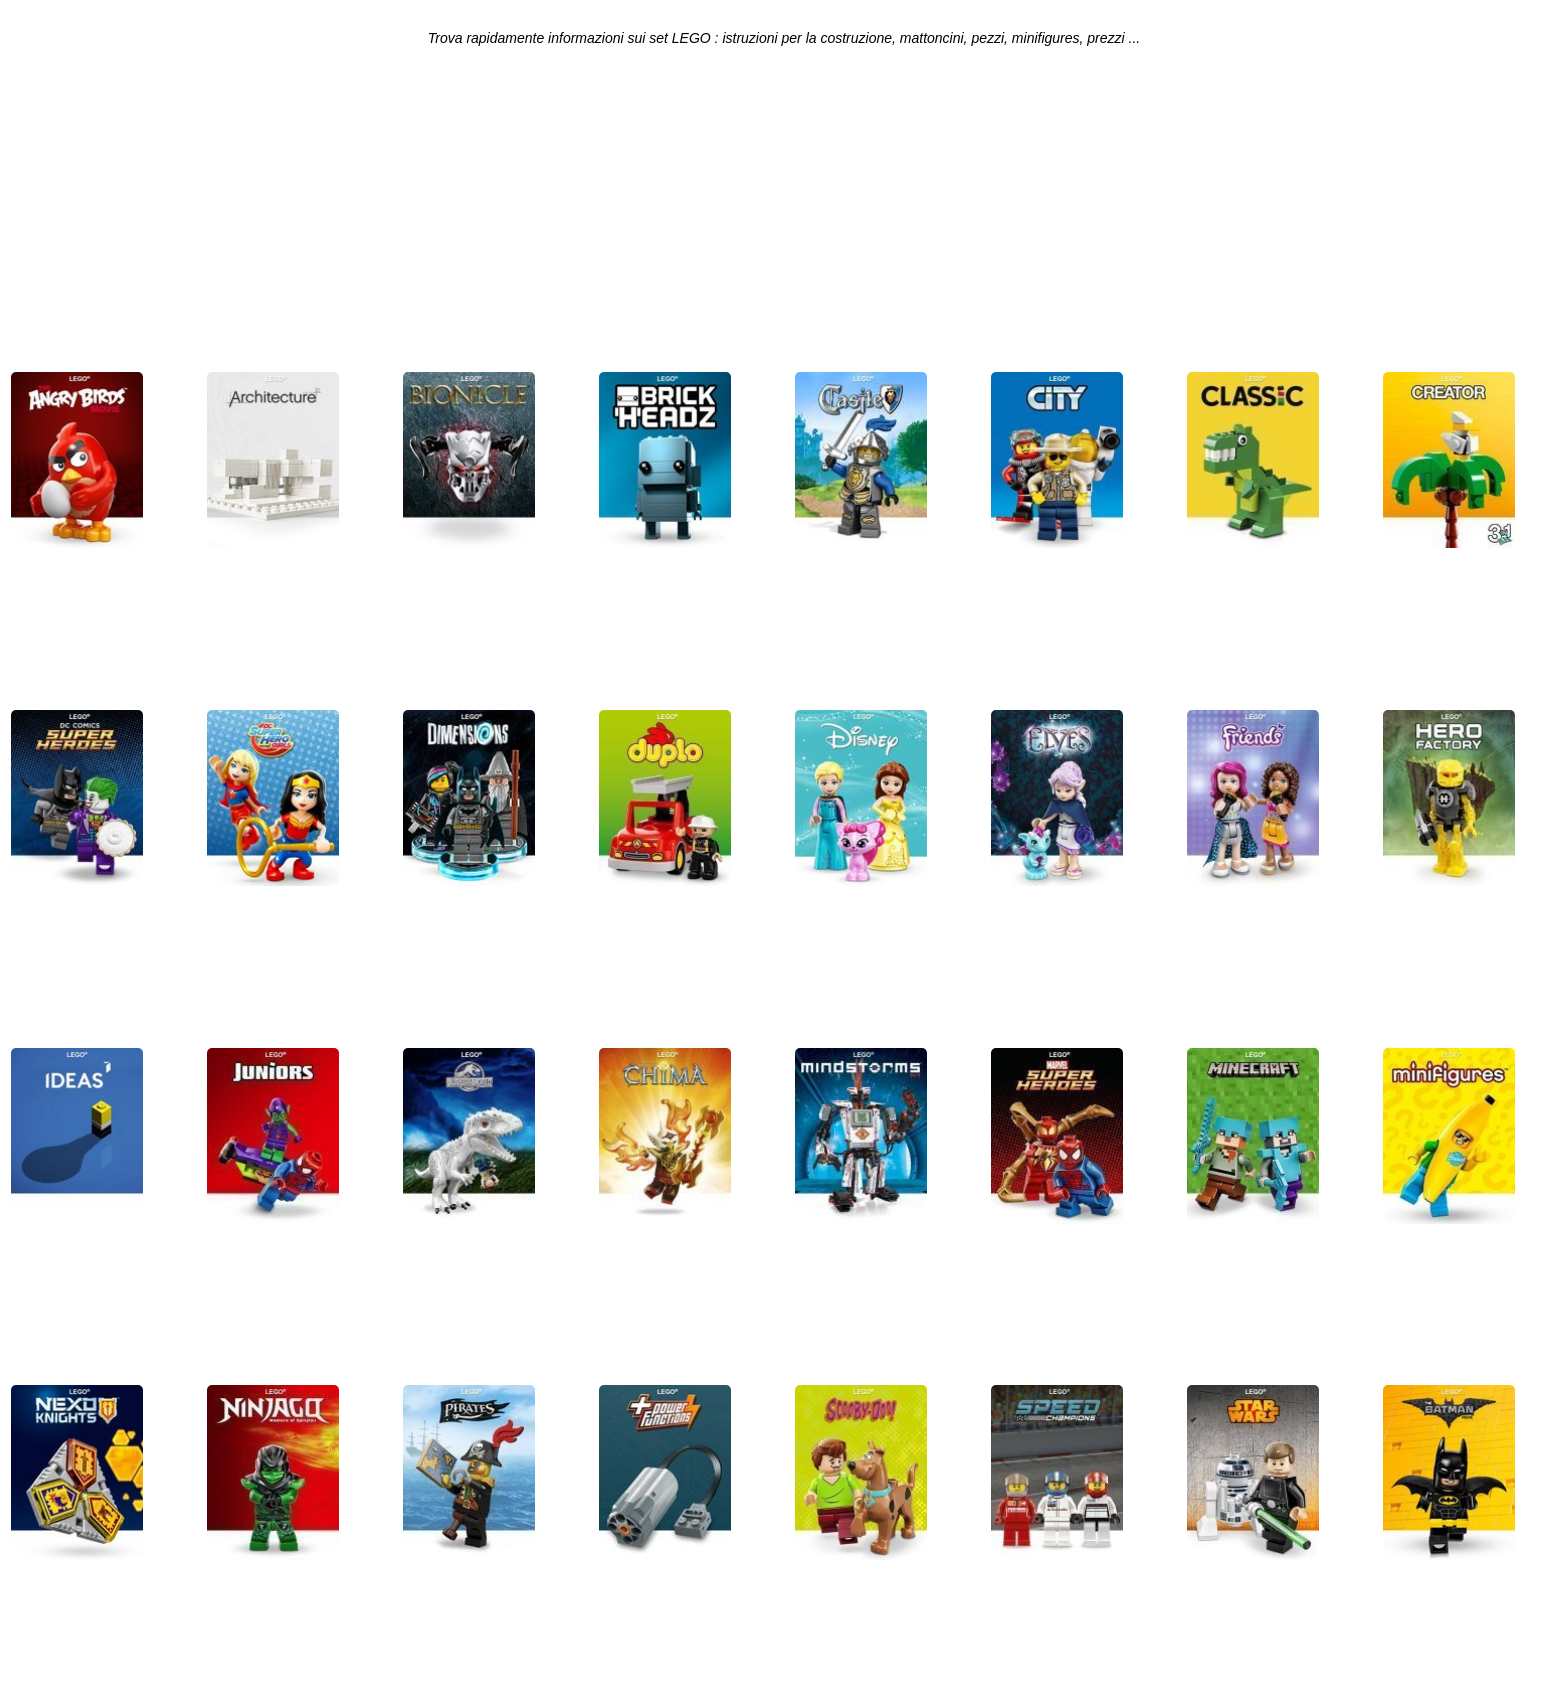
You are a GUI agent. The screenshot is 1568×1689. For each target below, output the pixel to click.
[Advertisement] (784, 216)
